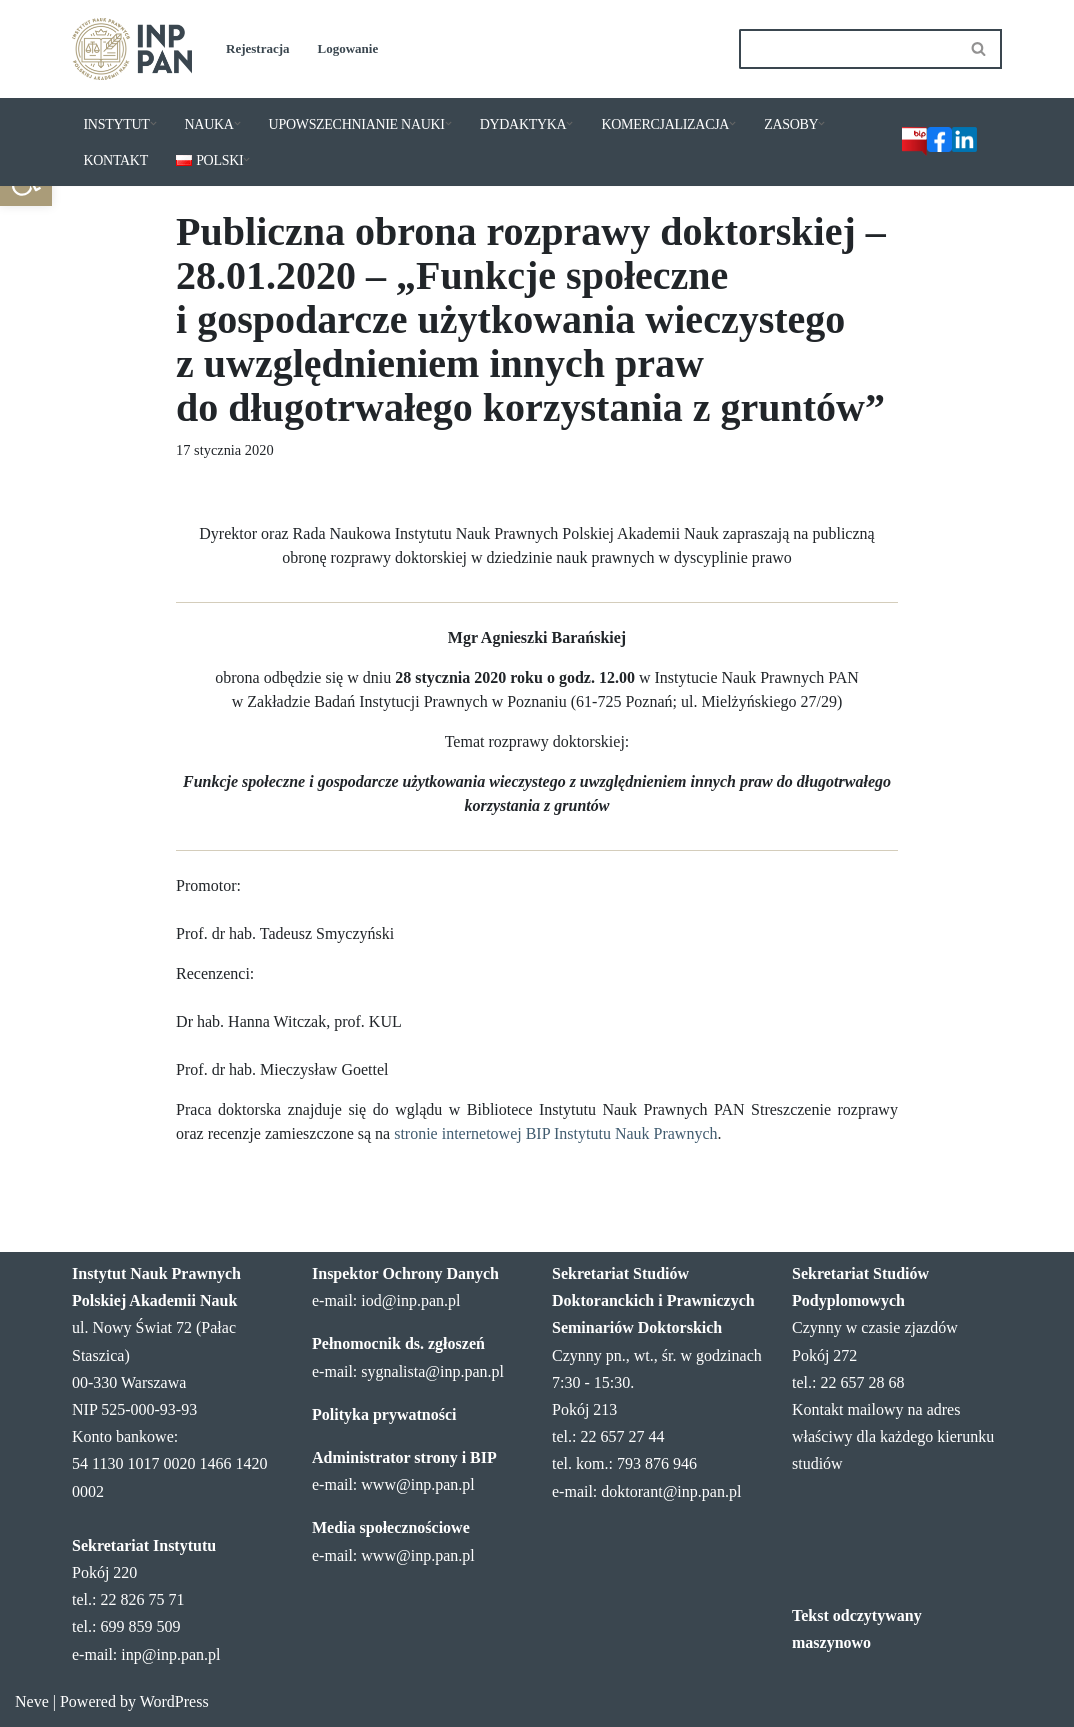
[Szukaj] (848, 49)
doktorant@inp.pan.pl (671, 1491)
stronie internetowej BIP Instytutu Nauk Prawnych (555, 1133)
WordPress (174, 1701)
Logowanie (348, 48)
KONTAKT (116, 160)
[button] (153, 123)
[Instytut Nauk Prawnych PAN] (132, 49)
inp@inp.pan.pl (170, 1654)
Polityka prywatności (384, 1414)
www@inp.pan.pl (417, 1484)
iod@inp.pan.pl (410, 1300)
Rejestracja (258, 48)
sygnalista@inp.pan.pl (432, 1371)
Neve (32, 1701)
